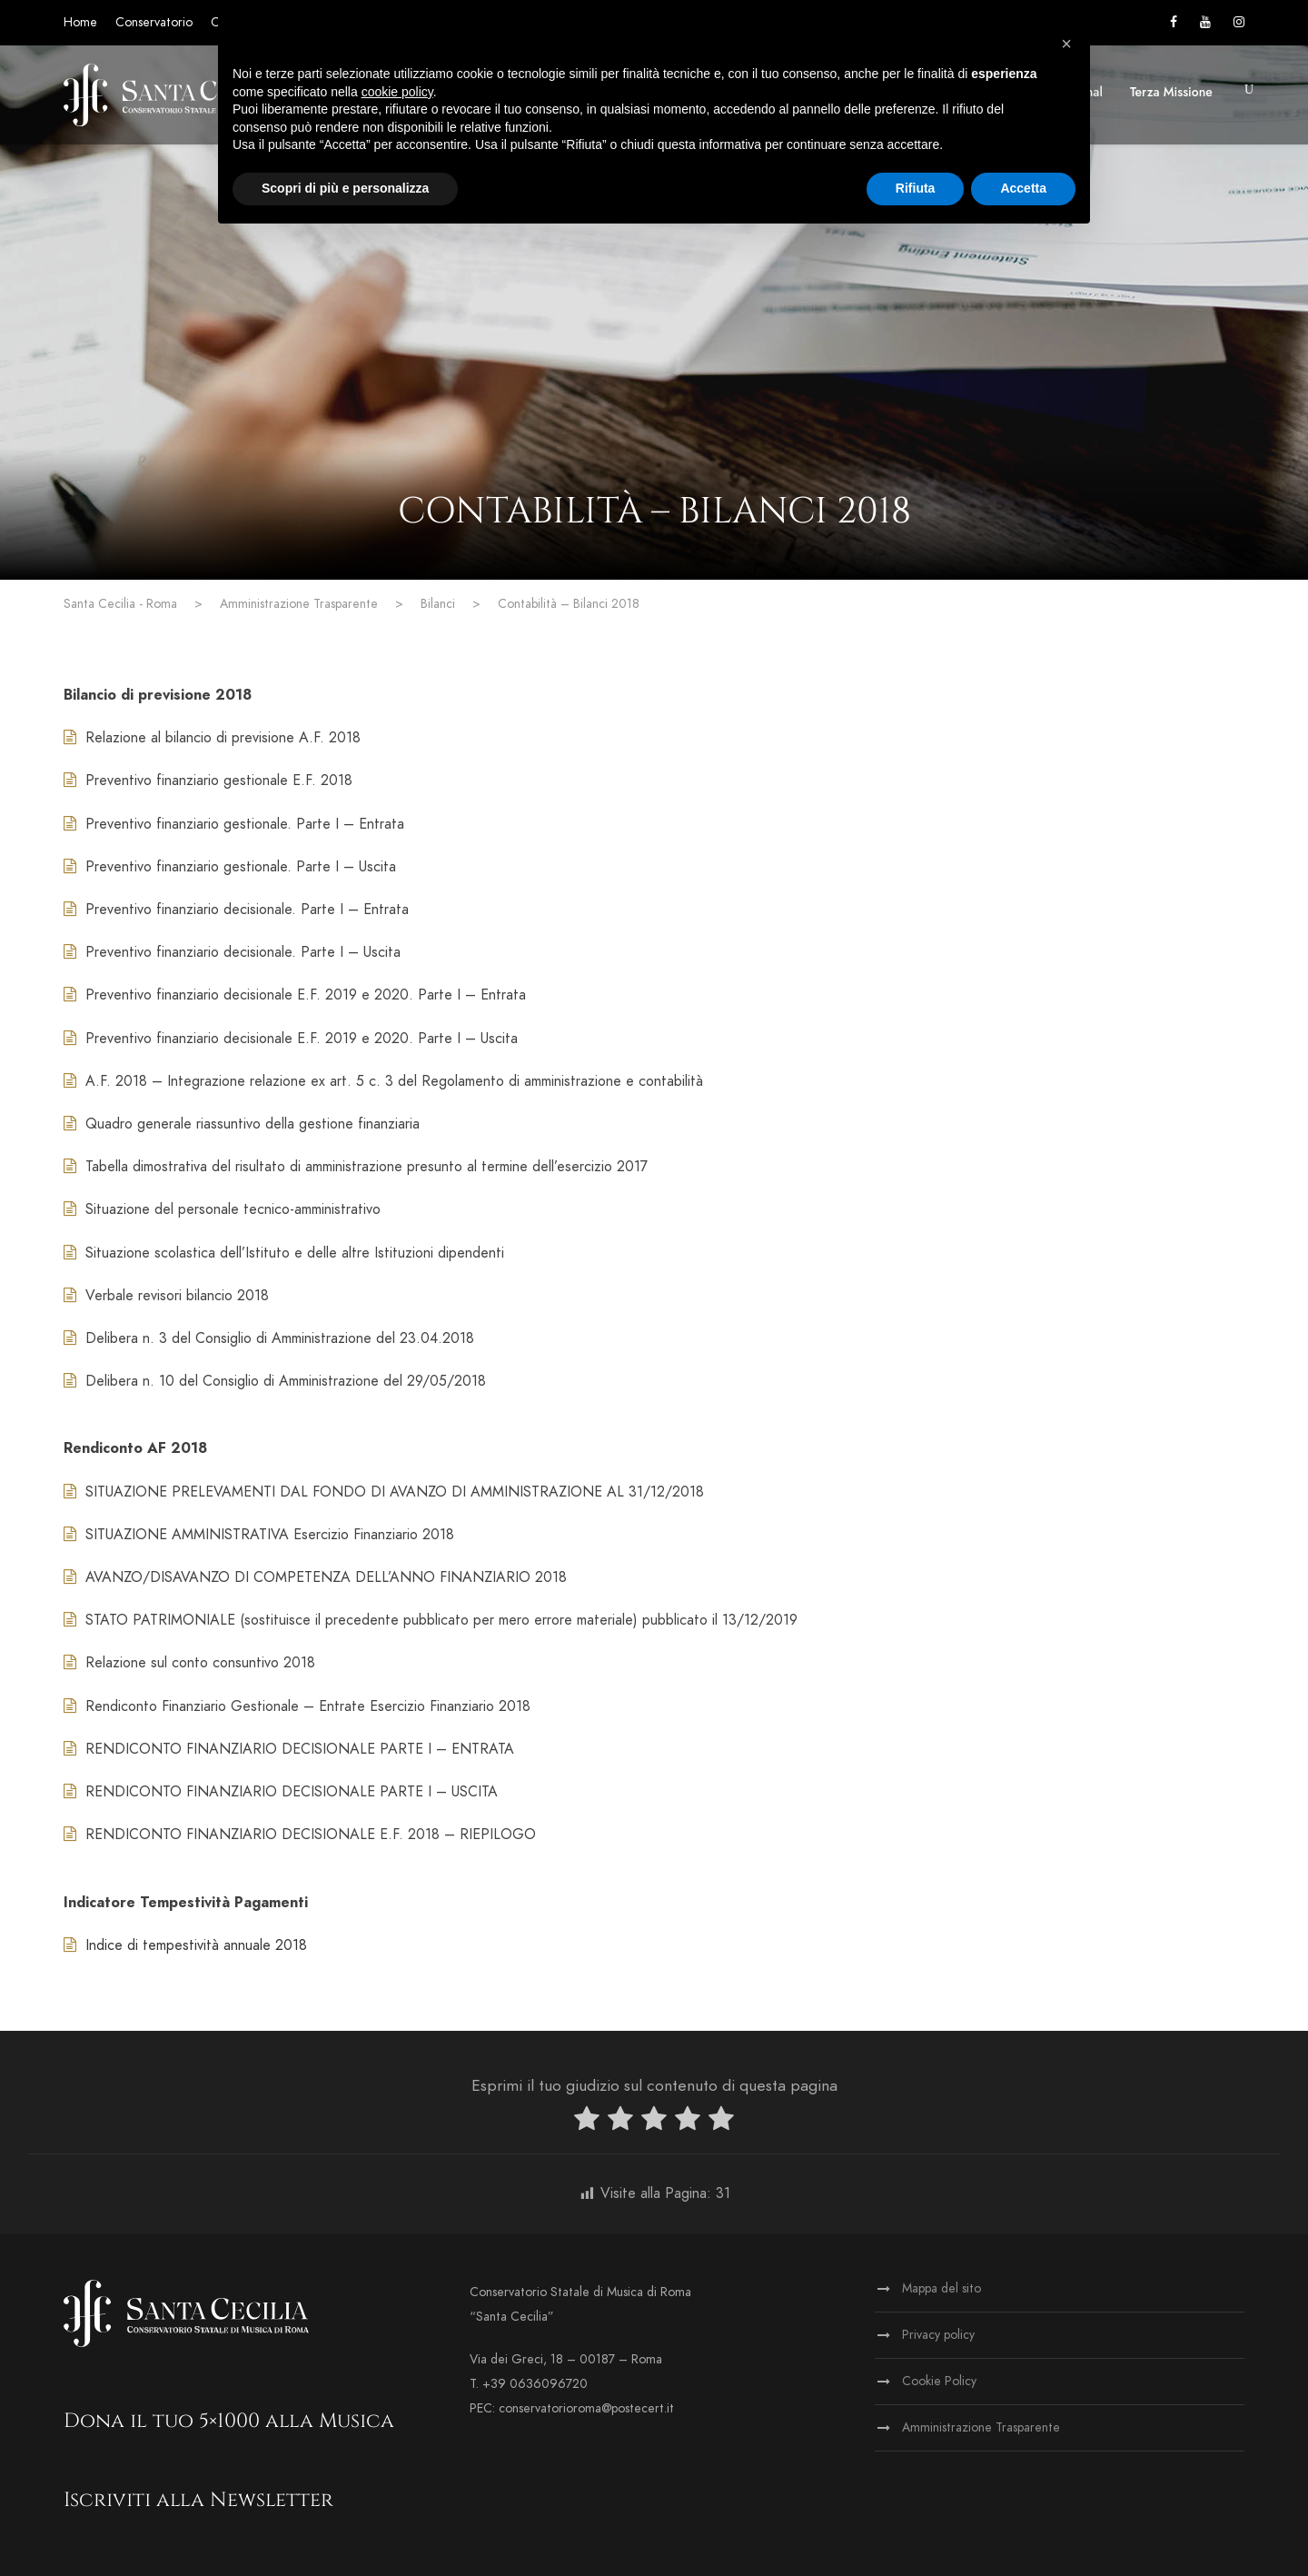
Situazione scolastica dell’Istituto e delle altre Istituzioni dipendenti (284, 1253)
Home (80, 22)
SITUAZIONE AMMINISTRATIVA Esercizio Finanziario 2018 (259, 1535)
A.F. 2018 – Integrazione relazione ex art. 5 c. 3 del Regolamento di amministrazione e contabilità (383, 1081)
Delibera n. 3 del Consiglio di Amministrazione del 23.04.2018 (269, 1338)
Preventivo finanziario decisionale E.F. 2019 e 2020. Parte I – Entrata (295, 995)
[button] (1066, 43)
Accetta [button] (1023, 188)
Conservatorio (154, 22)
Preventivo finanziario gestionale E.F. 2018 (208, 781)
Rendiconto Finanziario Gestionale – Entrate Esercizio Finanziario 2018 (297, 1706)
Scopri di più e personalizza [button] (345, 188)
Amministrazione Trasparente (981, 2427)
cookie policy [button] (397, 92)
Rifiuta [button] (916, 188)
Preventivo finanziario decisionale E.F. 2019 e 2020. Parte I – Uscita (291, 1039)
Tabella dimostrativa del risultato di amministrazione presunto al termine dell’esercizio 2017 (356, 1167)
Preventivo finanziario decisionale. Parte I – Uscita (232, 952)
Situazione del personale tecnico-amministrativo (222, 1209)
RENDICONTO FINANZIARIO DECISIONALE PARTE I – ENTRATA (289, 1749)
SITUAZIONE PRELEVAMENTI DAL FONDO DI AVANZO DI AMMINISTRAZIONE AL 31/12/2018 (384, 1492)
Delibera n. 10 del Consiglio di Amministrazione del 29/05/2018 (275, 1381)
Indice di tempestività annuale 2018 (185, 1945)
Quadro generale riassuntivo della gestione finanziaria (242, 1124)
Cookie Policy (939, 2381)
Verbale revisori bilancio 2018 (166, 1296)
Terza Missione (1171, 92)
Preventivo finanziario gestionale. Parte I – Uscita (230, 867)
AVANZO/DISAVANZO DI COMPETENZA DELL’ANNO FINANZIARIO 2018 (315, 1577)
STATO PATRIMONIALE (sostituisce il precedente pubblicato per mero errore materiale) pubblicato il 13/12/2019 (431, 1620)
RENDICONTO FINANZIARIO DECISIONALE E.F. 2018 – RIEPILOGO (300, 1835)
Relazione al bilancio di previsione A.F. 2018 (212, 738)
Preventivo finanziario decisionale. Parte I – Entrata (236, 910)
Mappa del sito (941, 2288)
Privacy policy (938, 2334)
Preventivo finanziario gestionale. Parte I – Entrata (234, 824)
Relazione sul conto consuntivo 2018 (189, 1663)
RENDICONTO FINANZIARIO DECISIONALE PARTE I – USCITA (281, 1792)
